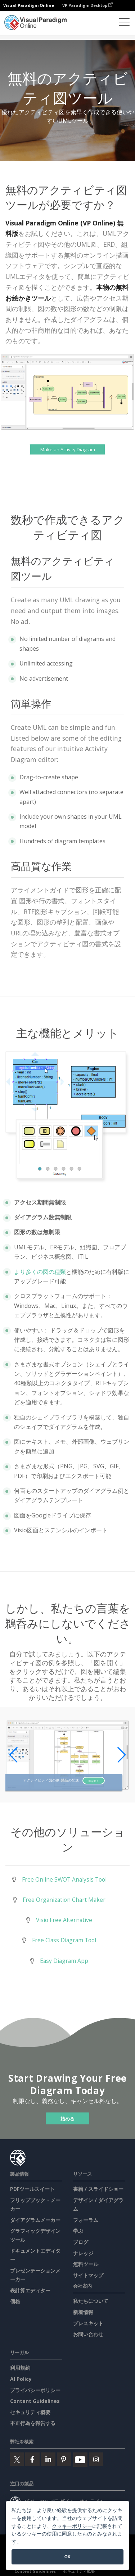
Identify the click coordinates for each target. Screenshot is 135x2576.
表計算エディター (30, 2290)
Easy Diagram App (64, 1961)
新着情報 (83, 2312)
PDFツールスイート (32, 2188)
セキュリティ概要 (30, 2412)
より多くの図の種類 (40, 1272)
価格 (15, 2301)
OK (67, 2556)
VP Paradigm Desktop (87, 5)
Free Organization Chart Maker (64, 1900)
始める (67, 2118)
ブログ (80, 2242)
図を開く (94, 1780)
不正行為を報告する (32, 2423)
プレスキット (88, 2323)
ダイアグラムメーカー (35, 2220)
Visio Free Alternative (64, 1920)
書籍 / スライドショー (98, 2188)
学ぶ (78, 2230)
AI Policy (21, 2378)
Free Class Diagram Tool (64, 1940)
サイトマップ (88, 2275)
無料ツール (85, 2264)
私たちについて (90, 2300)
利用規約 (20, 2367)
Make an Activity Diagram (67, 449)
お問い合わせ (88, 2334)
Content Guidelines (35, 2401)
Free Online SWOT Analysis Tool (64, 1879)
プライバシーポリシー (35, 2390)
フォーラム (85, 2220)
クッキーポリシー (72, 2526)
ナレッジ (83, 2253)
